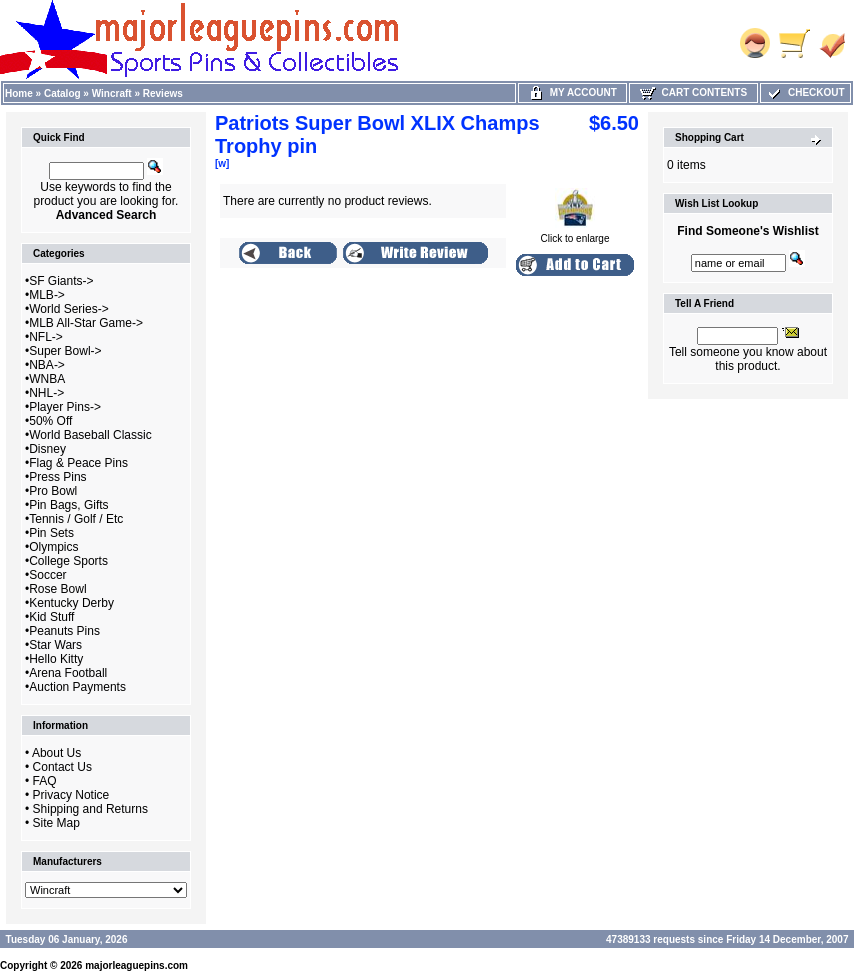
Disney (47, 449)
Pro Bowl (53, 491)
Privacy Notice (71, 795)
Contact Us (62, 767)
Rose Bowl (57, 589)
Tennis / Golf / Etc (76, 519)
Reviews (163, 93)
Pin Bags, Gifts (68, 505)
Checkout (805, 92)
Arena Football (68, 673)
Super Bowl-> (65, 351)
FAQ (45, 781)
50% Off (50, 421)
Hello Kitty (56, 659)
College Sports (68, 561)
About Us (56, 753)
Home (19, 93)
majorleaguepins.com (136, 965)
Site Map (56, 823)
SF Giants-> (61, 281)
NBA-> (47, 365)
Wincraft (112, 93)
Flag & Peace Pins (78, 463)
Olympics (53, 547)
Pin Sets (51, 533)
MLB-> (47, 295)
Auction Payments (77, 687)
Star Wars (55, 645)
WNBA (47, 379)
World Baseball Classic (90, 435)
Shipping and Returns (90, 809)
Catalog (62, 93)
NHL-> (46, 393)
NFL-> (46, 337)
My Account (572, 92)
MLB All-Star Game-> (86, 323)
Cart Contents (693, 92)
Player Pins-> (65, 407)
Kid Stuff (51, 617)
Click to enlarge (575, 234)
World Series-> (68, 309)
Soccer (47, 575)
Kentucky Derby (71, 603)
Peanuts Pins (64, 631)
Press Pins (57, 477)
